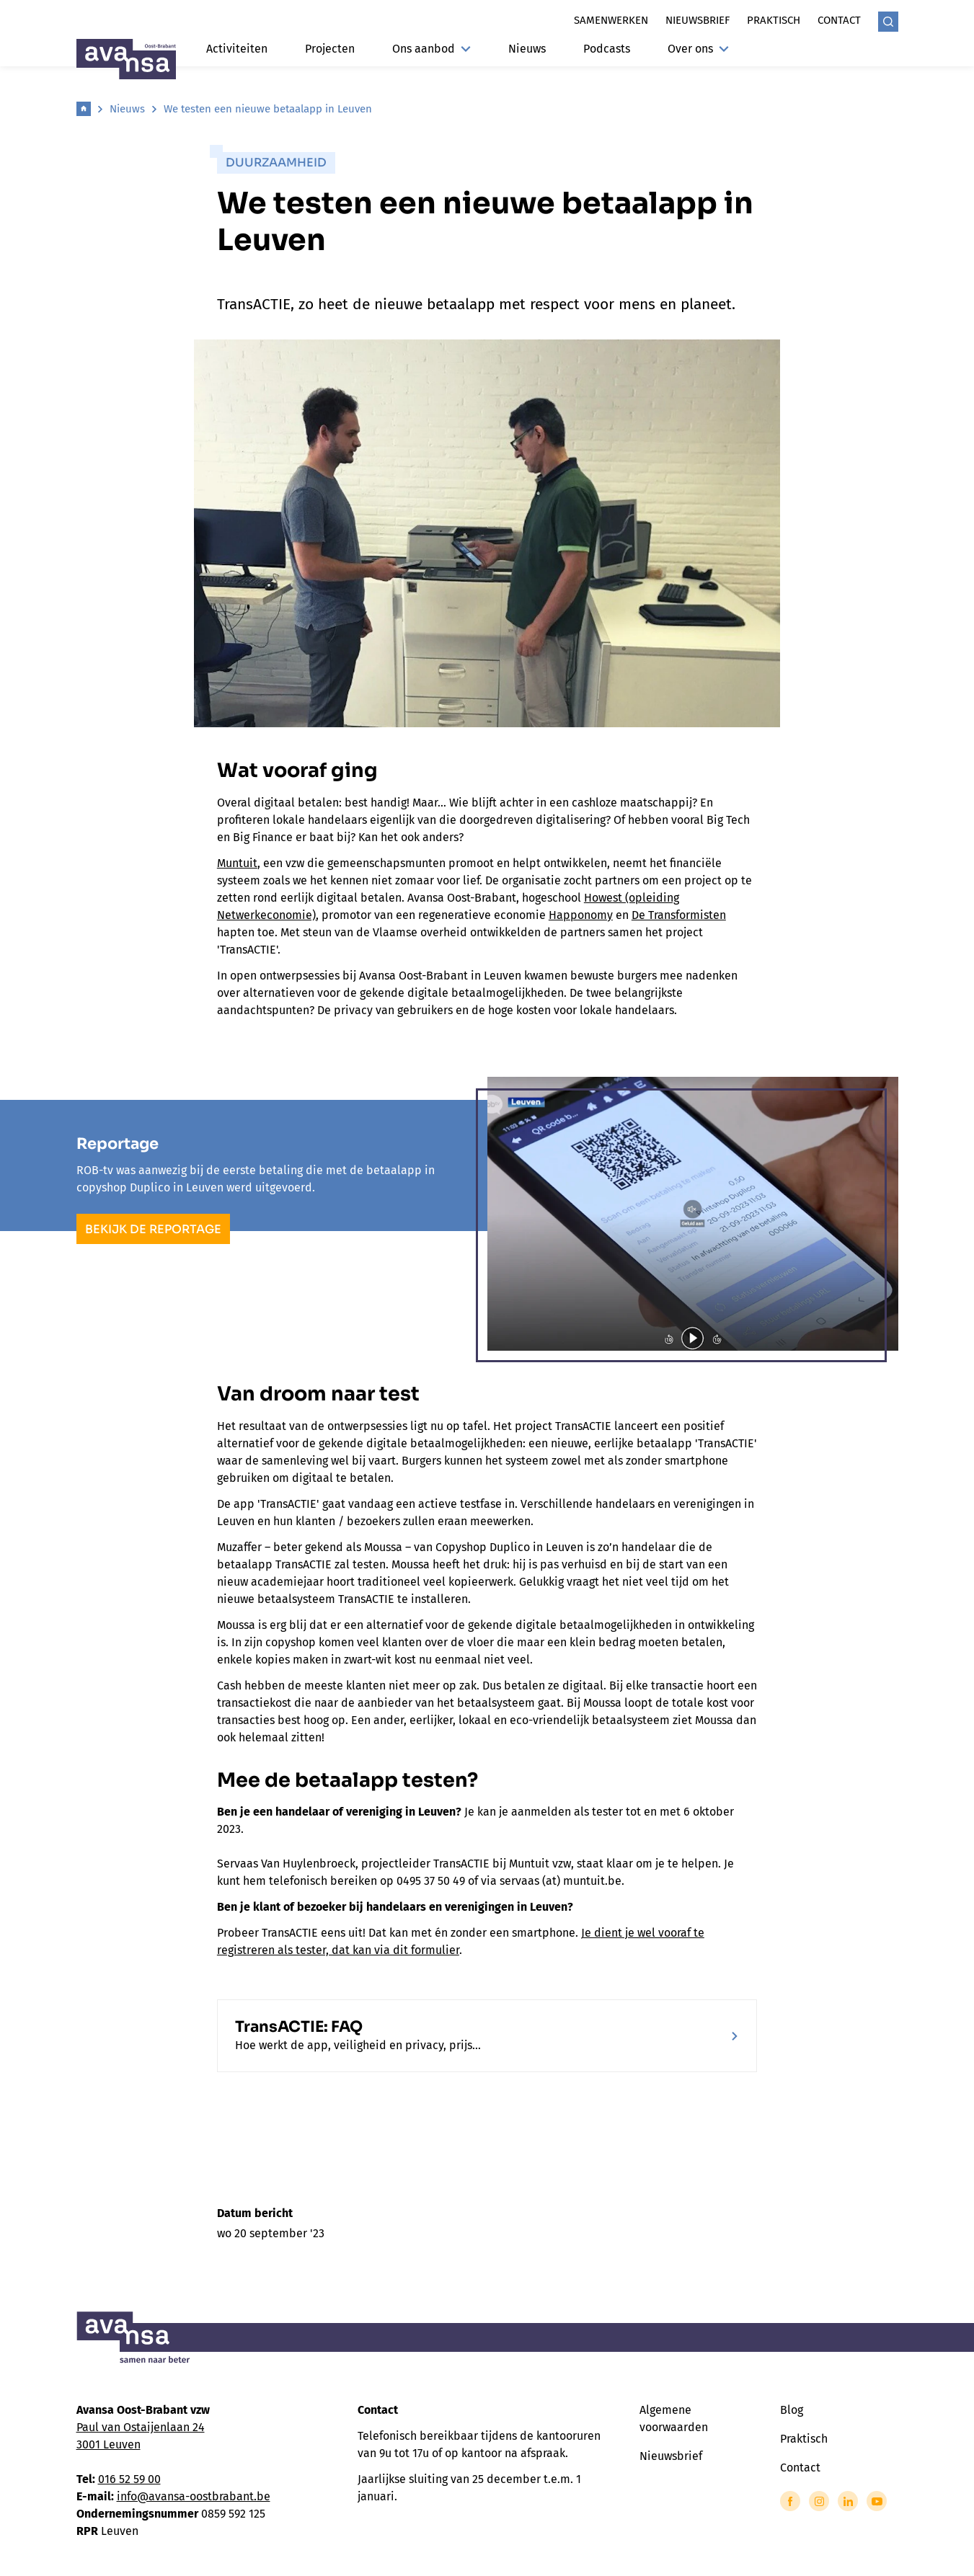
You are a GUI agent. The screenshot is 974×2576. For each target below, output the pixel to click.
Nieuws (527, 48)
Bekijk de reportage (153, 1229)
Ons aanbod (431, 48)
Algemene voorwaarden (673, 2418)
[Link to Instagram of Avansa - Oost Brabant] (819, 2501)
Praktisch (773, 20)
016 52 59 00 (129, 2479)
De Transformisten (679, 915)
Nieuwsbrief (697, 20)
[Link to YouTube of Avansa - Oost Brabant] (877, 2501)
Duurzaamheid (276, 162)
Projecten (330, 48)
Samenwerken (611, 20)
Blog (791, 2410)
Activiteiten (236, 48)
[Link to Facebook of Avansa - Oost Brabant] (790, 2501)
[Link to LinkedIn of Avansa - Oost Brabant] (848, 2501)
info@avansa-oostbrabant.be (193, 2496)
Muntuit (237, 863)
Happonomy (581, 915)
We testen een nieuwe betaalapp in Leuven (268, 108)
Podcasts (606, 48)
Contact (839, 20)
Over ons (698, 48)
